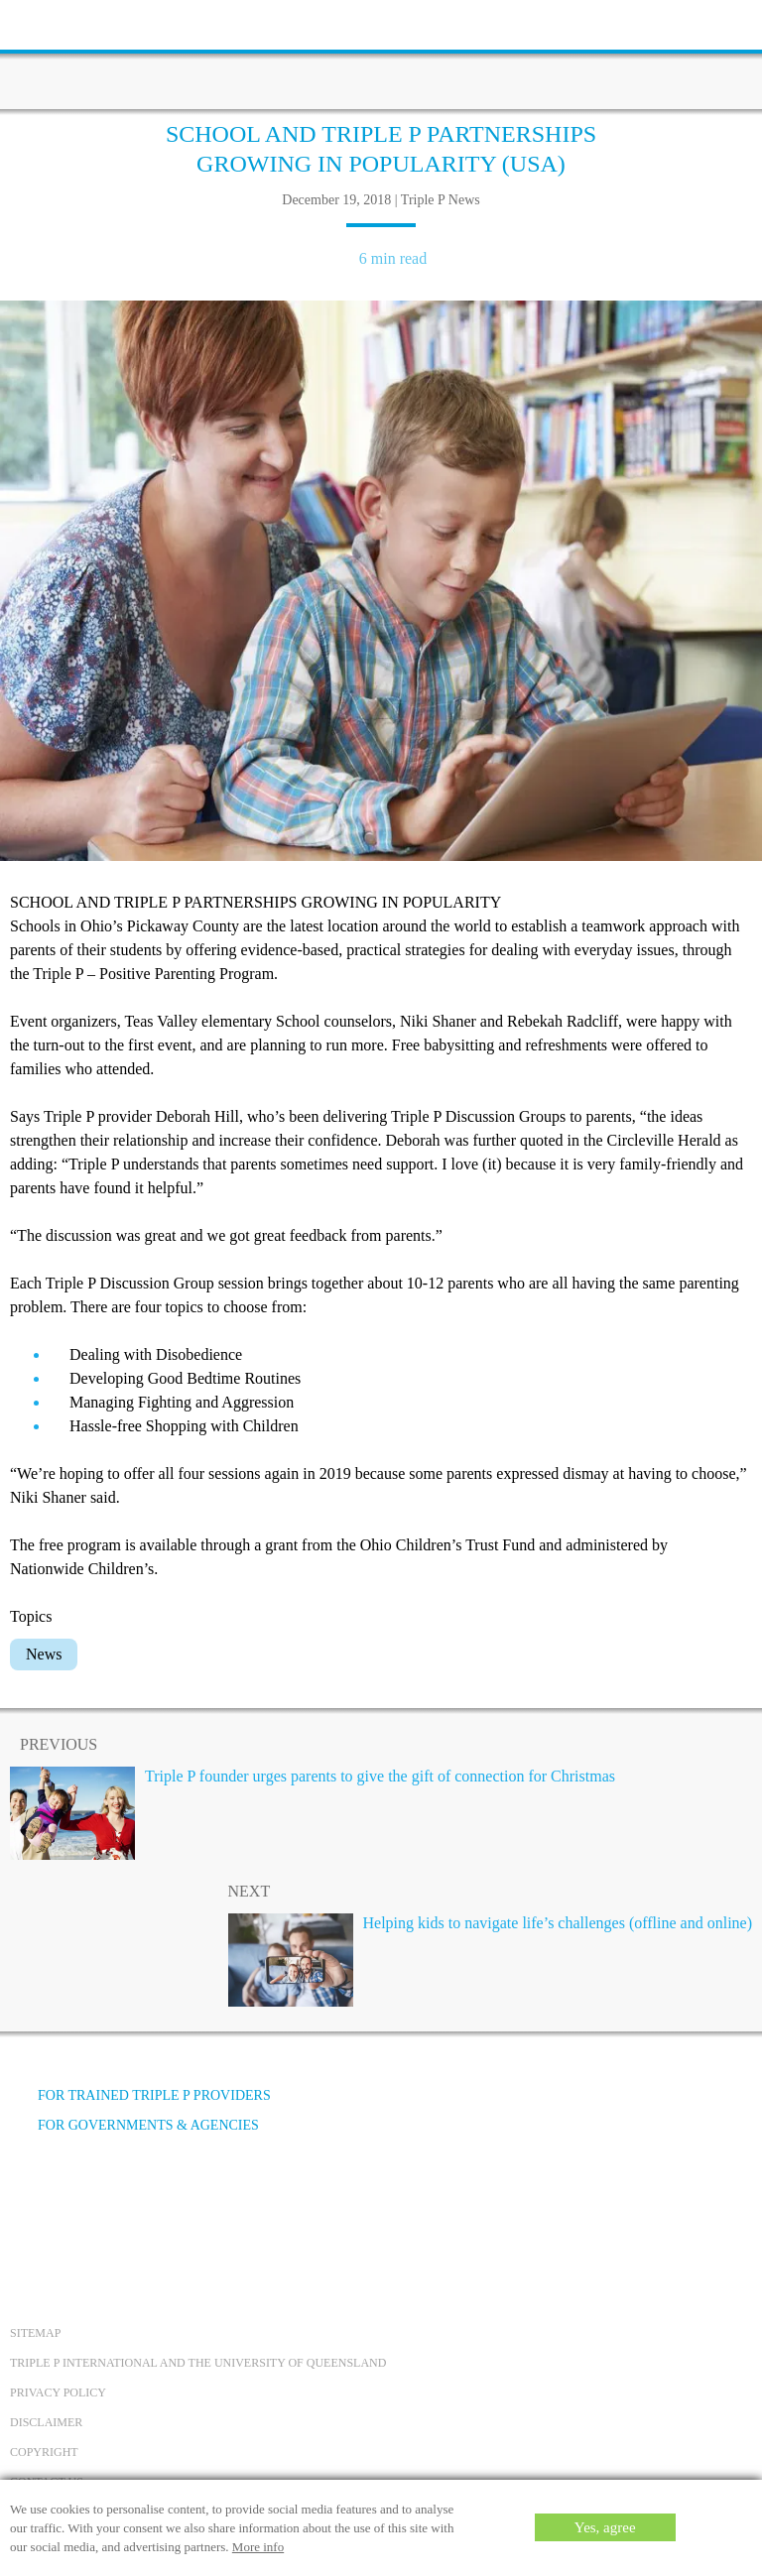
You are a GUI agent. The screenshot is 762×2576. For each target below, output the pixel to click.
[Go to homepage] (381, 54)
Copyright (44, 2452)
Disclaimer (46, 2422)
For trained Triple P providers (140, 2095)
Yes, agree (605, 2527)
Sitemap (35, 2333)
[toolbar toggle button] (49, 22)
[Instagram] (138, 2199)
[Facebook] (31, 2199)
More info (258, 2546)
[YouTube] (84, 2199)
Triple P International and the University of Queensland (198, 2363)
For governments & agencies (134, 2125)
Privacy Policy (58, 2392)
